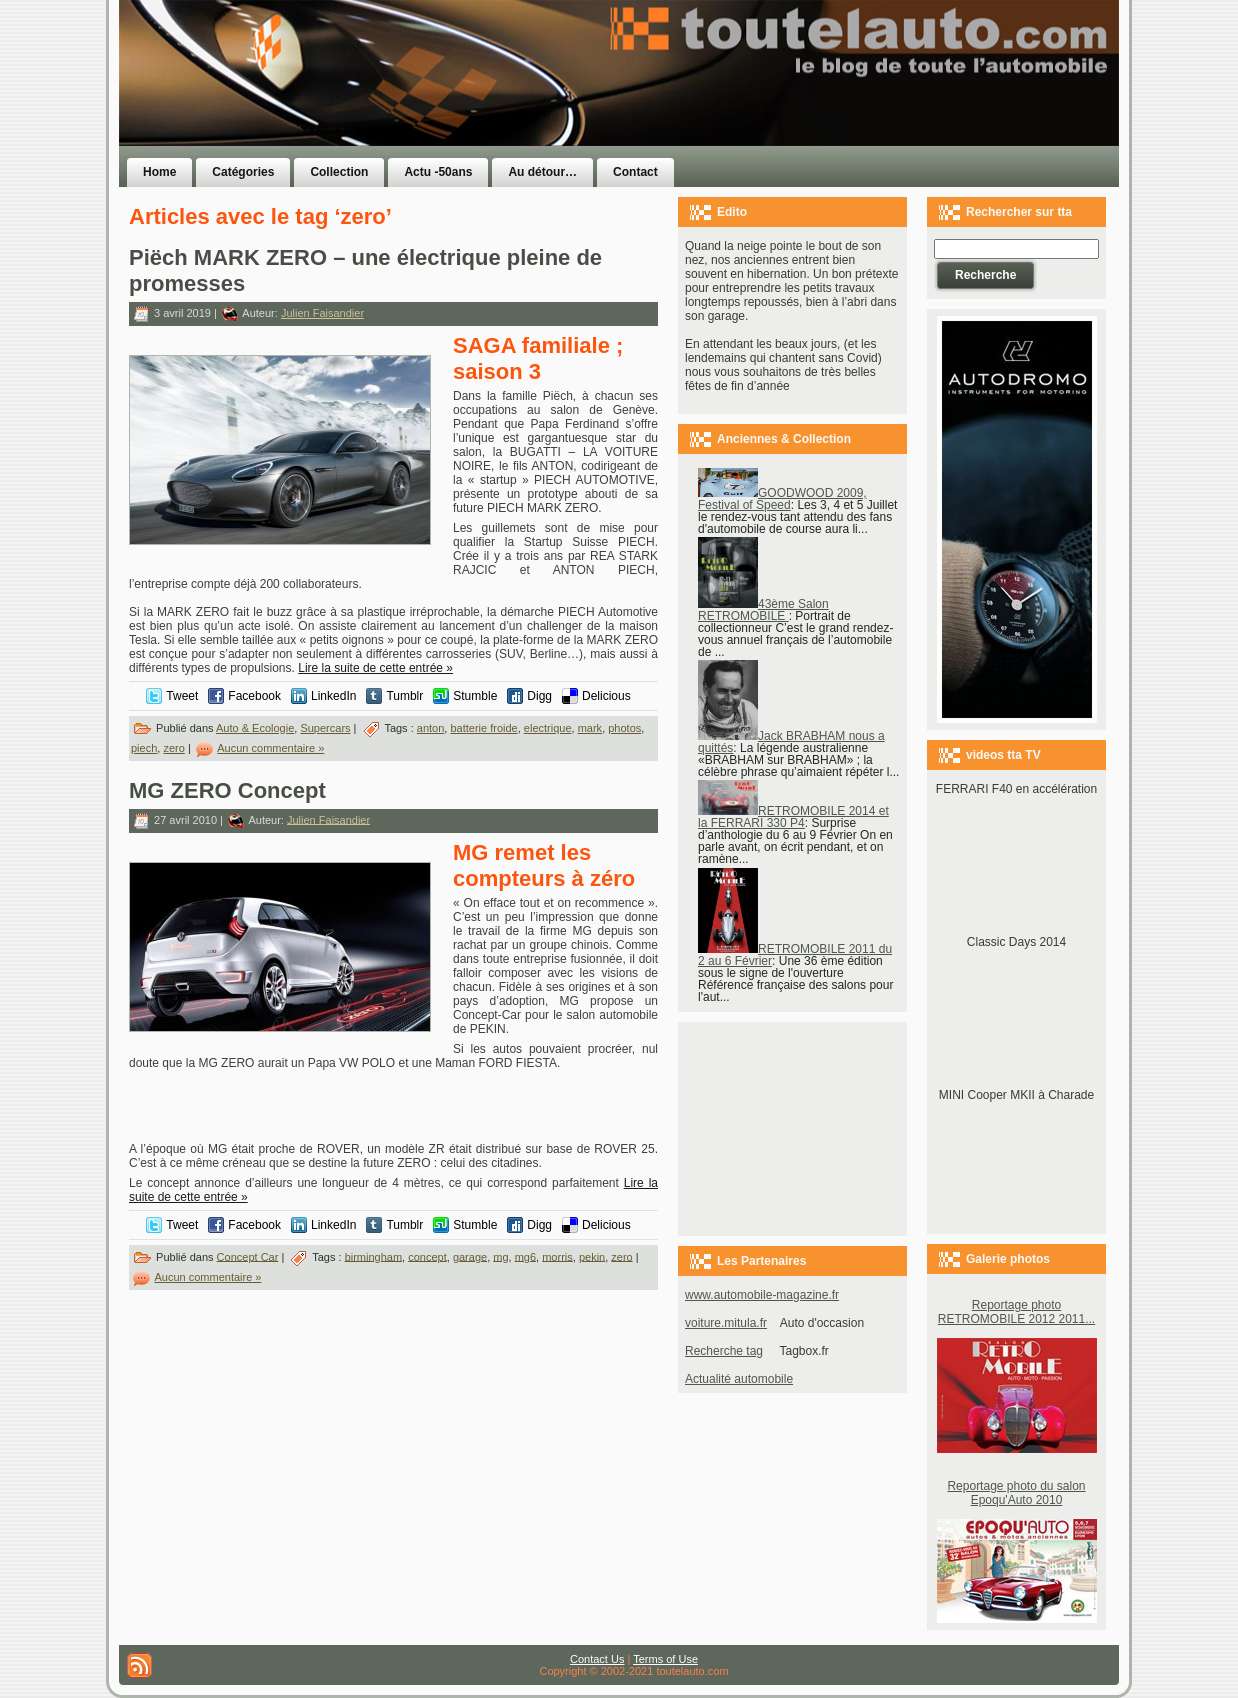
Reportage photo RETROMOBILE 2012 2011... (1016, 1312)
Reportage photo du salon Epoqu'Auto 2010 (1016, 1493)
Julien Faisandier (322, 313)
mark (590, 728)
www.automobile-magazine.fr (762, 1295)
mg (500, 1256)
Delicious (606, 696)
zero (173, 748)
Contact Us (597, 1659)
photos (624, 728)
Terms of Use (665, 1659)
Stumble (475, 696)
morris (557, 1256)
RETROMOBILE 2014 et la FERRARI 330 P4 (793, 817)
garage (470, 1256)
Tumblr (404, 696)
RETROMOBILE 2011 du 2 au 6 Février (795, 955)
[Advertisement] (871, 113)
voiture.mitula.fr (726, 1323)
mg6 (525, 1256)
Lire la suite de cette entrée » (375, 668)
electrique (548, 728)
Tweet (182, 696)
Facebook (254, 696)
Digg (539, 696)
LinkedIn (333, 696)
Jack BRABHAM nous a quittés (791, 742)
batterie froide (483, 728)
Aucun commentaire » (270, 748)
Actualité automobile (739, 1379)
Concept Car (248, 1256)
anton (431, 728)
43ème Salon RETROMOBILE (763, 610)
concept (427, 1256)
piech (144, 748)
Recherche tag (724, 1351)
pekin (592, 1256)
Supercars (325, 728)
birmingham (373, 1256)
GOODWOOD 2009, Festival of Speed (782, 499)
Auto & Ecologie (255, 728)
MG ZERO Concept (227, 790)
